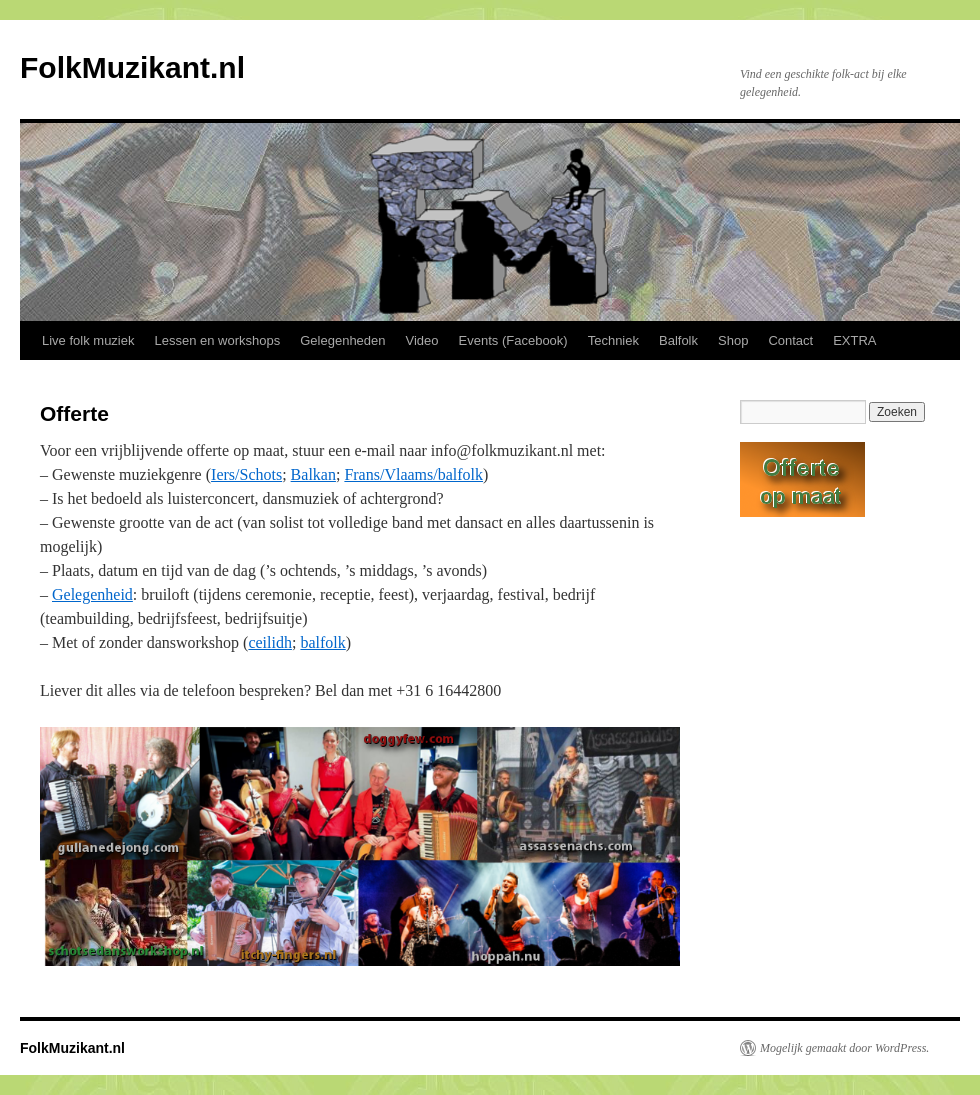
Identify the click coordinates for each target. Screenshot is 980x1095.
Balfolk (678, 340)
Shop (733, 340)
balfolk (322, 642)
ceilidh (270, 642)
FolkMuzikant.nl (132, 67)
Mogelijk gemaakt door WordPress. (844, 1048)
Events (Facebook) (513, 340)
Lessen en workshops (217, 340)
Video (422, 340)
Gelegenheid (92, 594)
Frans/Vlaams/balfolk (413, 474)
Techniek (613, 340)
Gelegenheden (342, 340)
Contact (790, 340)
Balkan (313, 474)
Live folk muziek (88, 340)
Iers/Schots (246, 474)
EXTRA (854, 340)
